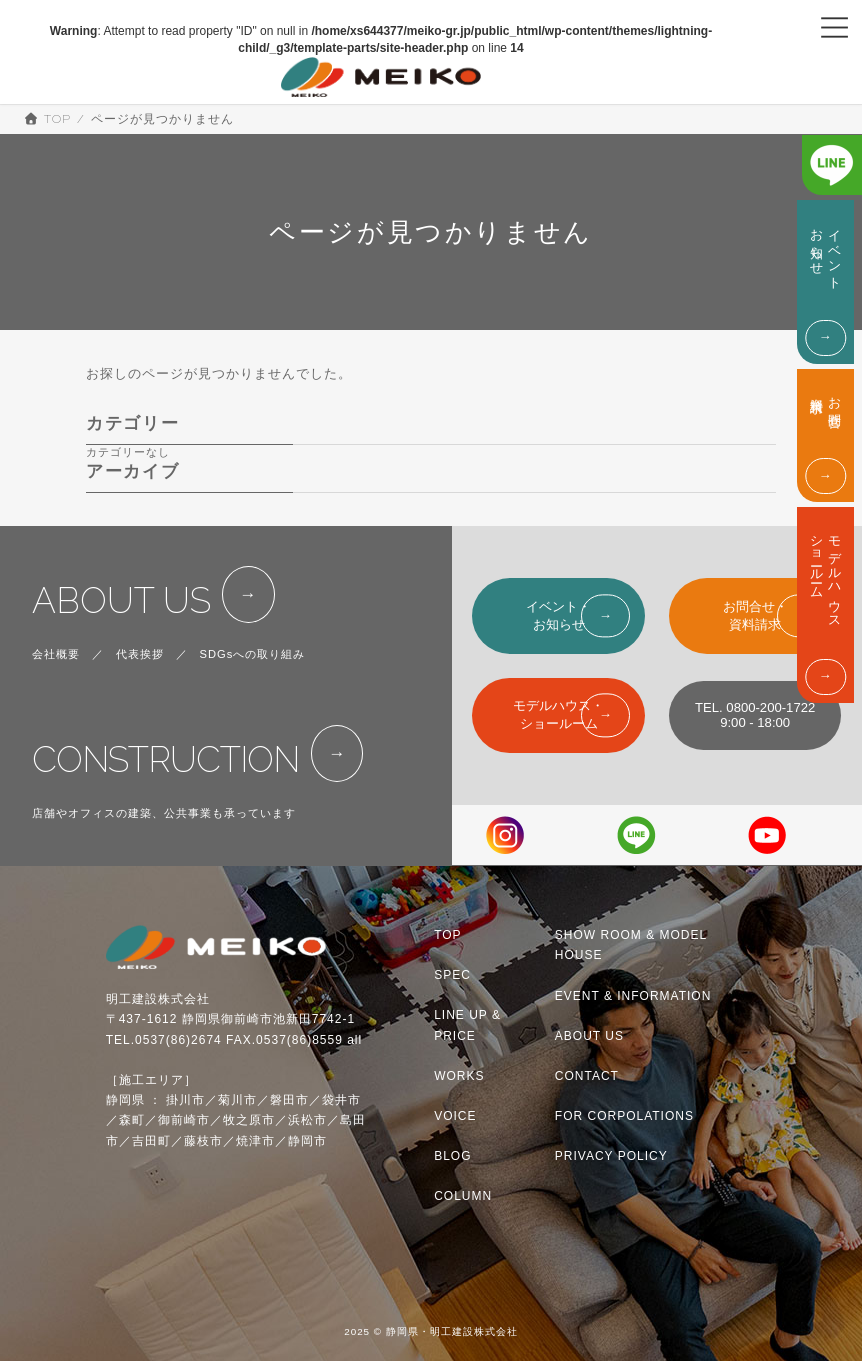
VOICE (455, 1116)
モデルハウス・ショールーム (558, 714)
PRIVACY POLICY (611, 1156)
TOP (447, 935)
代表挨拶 (140, 654)
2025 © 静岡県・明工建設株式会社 (431, 1332)
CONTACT (587, 1076)
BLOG (452, 1156)
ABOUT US (121, 600)
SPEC (452, 975)
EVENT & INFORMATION (633, 996)
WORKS (459, 1076)
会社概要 (56, 654)
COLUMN (463, 1196)
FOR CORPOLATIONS (624, 1116)
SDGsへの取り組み (253, 654)
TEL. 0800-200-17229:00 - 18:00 (755, 715)
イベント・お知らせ (558, 615)
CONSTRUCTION (165, 759)
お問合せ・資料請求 (755, 615)
